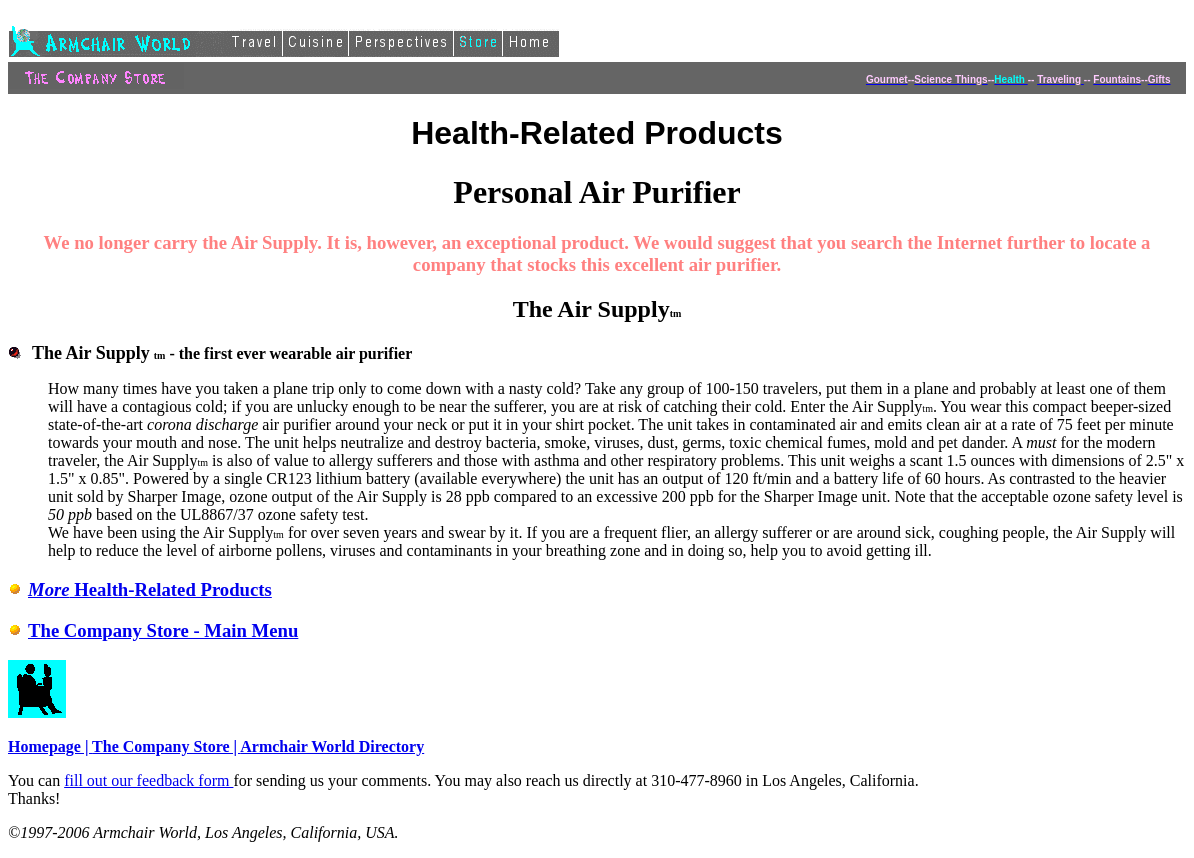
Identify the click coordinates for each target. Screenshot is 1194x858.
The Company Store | (166, 746)
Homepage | (50, 746)
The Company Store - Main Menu (153, 630)
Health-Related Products (140, 589)
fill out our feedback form (148, 780)
